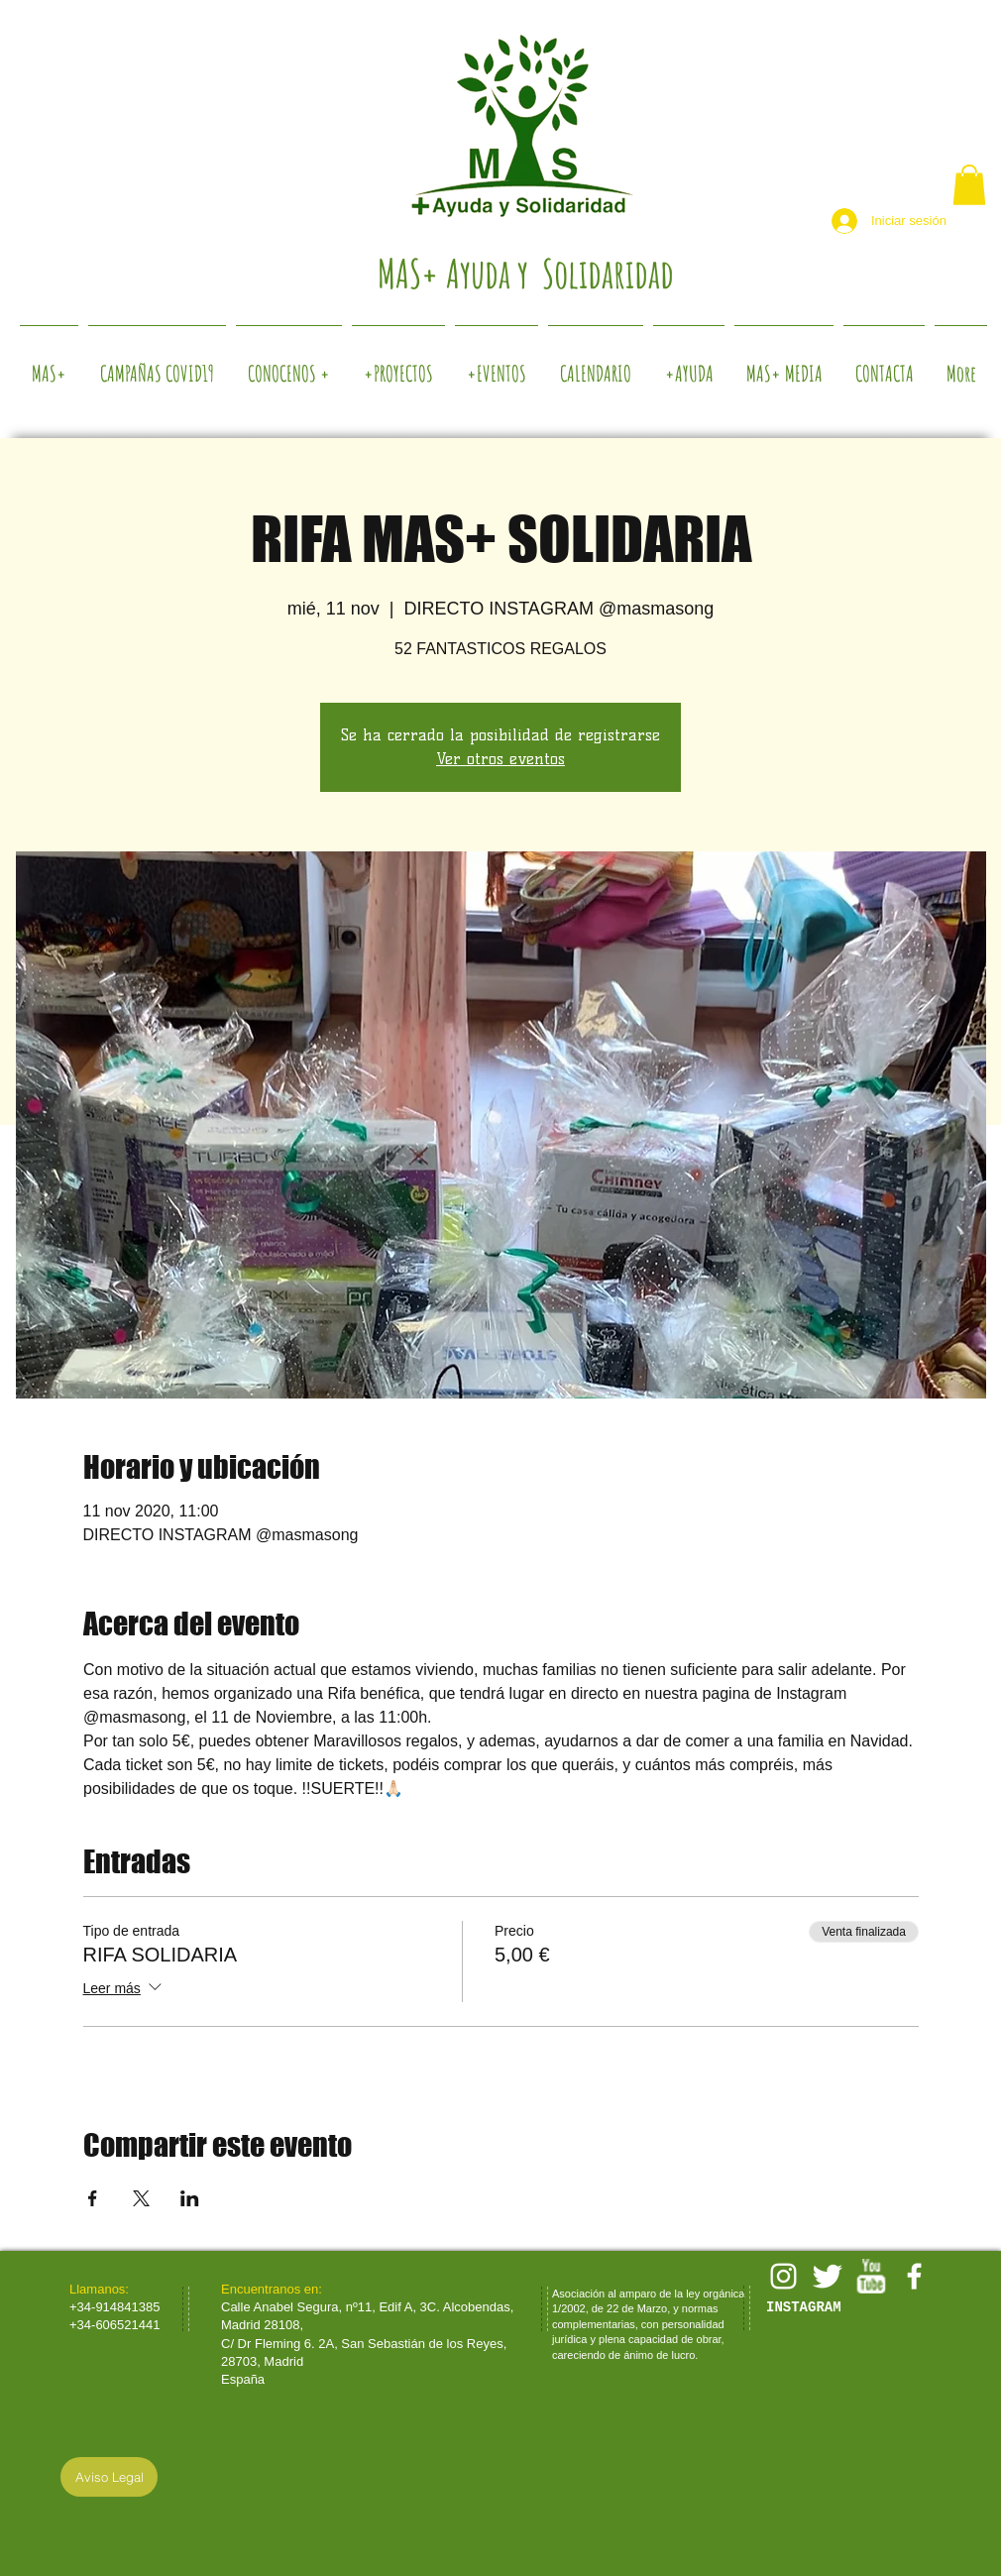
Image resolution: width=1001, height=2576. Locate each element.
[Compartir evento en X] (141, 2198)
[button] (969, 185)
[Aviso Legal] (109, 2477)
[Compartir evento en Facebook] (92, 2198)
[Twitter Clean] (827, 2276)
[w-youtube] (870, 2276)
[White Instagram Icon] (783, 2276)
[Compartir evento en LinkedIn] (189, 2198)
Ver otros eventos (500, 758)
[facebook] (914, 2276)
